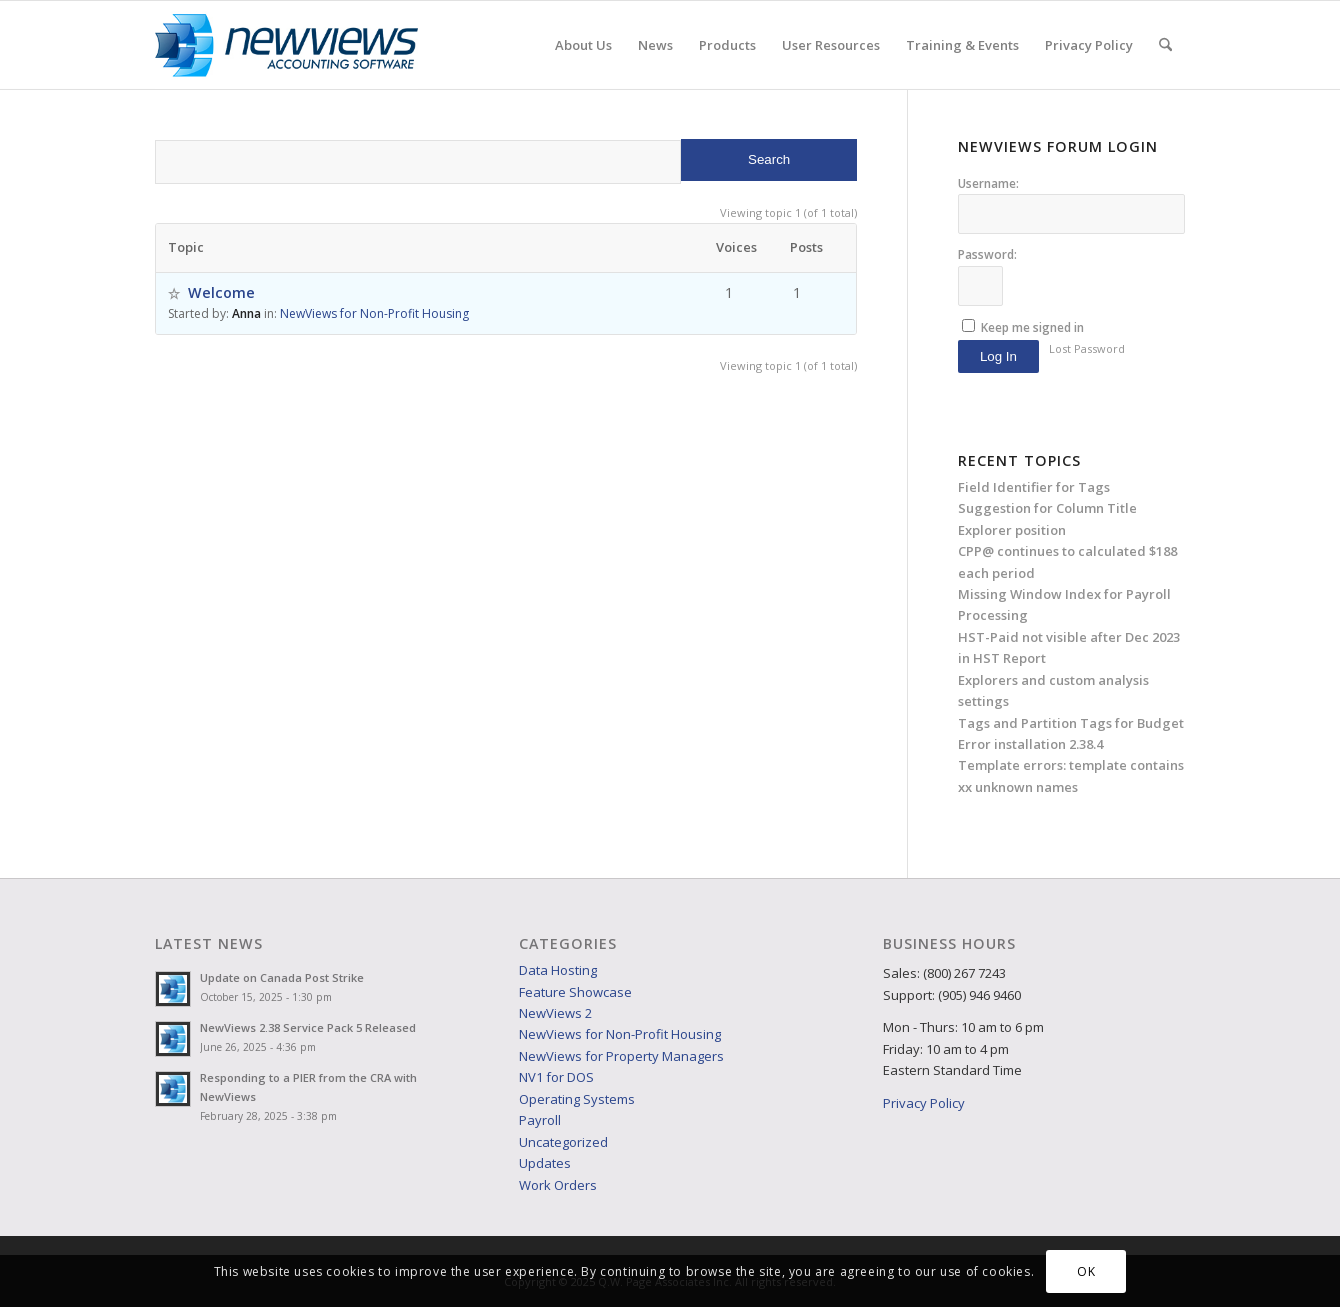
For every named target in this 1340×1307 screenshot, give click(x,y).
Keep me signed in (1032, 327)
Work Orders (558, 1185)
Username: (988, 183)
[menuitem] (583, 45)
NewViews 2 (555, 1013)
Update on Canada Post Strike (282, 977)
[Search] (1165, 45)
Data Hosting (558, 970)
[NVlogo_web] (286, 45)
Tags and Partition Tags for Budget (1071, 723)
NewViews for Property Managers (621, 1056)
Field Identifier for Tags (1034, 487)
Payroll (540, 1120)
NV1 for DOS (556, 1077)
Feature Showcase (575, 992)
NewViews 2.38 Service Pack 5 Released (308, 1027)
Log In (998, 356)
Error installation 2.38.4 (1030, 744)
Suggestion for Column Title (1047, 508)
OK (1086, 1271)
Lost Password (1087, 348)
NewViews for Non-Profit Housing (374, 313)
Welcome (221, 292)
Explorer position (1012, 530)
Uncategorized (563, 1142)
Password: (987, 254)
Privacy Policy (924, 1103)
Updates (545, 1163)
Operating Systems (577, 1099)
